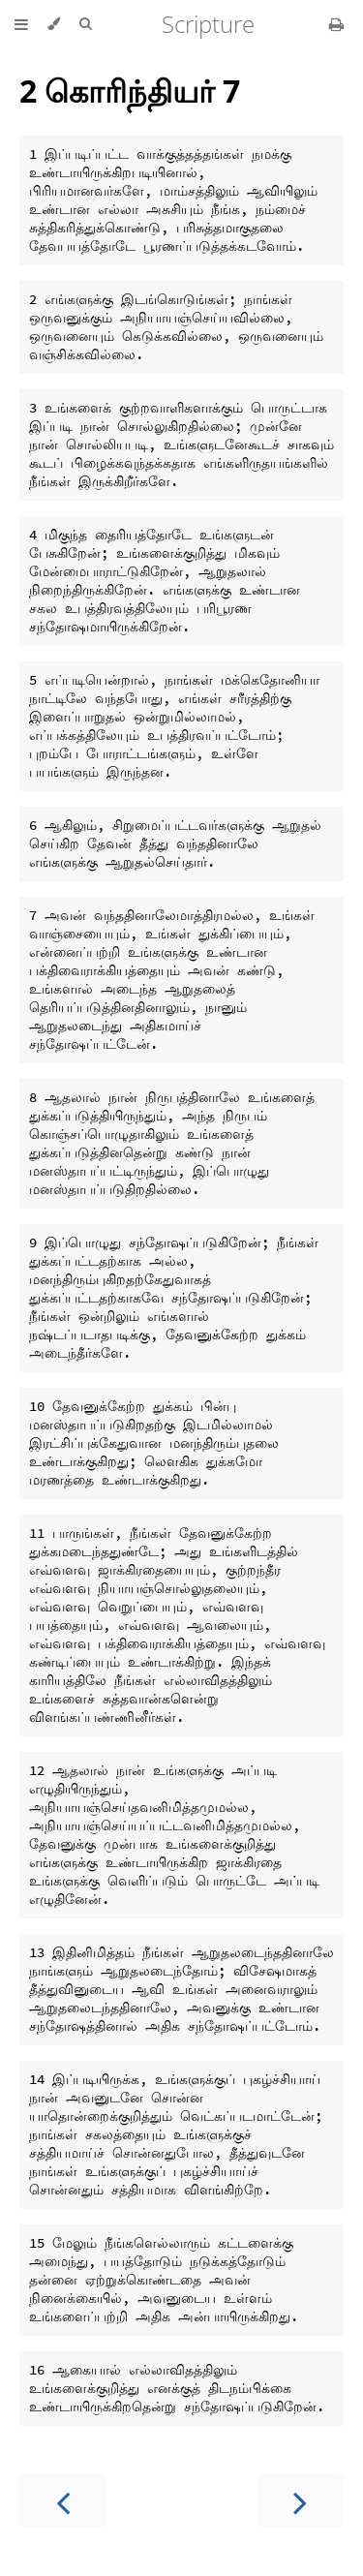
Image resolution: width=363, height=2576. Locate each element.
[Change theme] (54, 24)
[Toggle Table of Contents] (21, 24)
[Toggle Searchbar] (85, 24)
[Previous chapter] (62, 2501)
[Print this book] (336, 24)
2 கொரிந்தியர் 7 (129, 90)
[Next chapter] (300, 2501)
